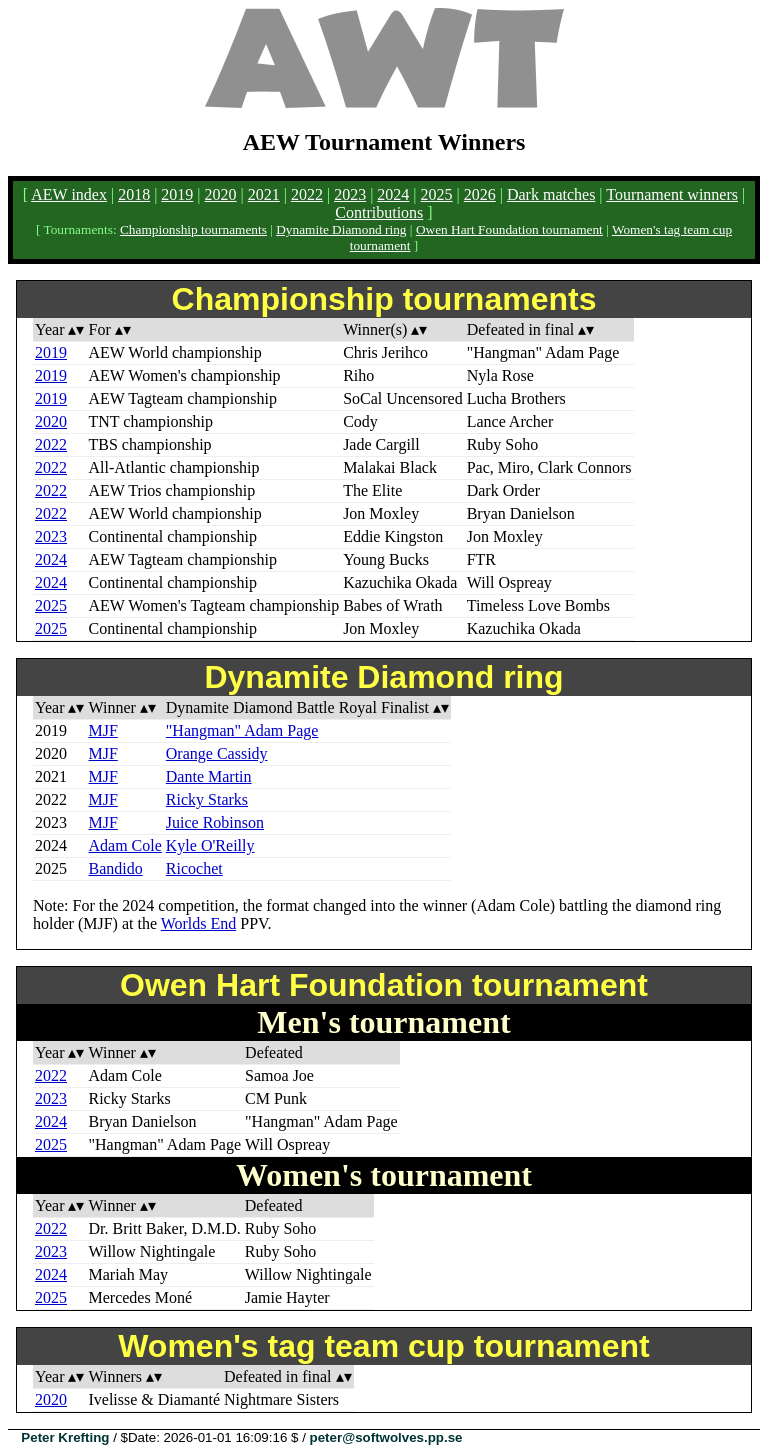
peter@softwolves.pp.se (386, 1437)
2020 (221, 194)
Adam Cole (124, 845)
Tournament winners (672, 194)
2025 (437, 194)
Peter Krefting (65, 1437)
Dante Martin (209, 776)
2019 (177, 194)
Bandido (115, 868)
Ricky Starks (207, 799)
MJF (102, 730)
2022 (307, 194)
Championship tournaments (193, 229)
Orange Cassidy (217, 753)
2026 (480, 194)
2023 (350, 194)
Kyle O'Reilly (210, 845)
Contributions (379, 212)
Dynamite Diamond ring (341, 229)
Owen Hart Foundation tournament (509, 229)
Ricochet (194, 868)
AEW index (69, 194)
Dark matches (551, 194)
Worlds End (199, 923)
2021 (264, 194)
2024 (393, 194)
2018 (134, 194)
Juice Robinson (215, 822)
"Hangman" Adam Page (242, 730)
